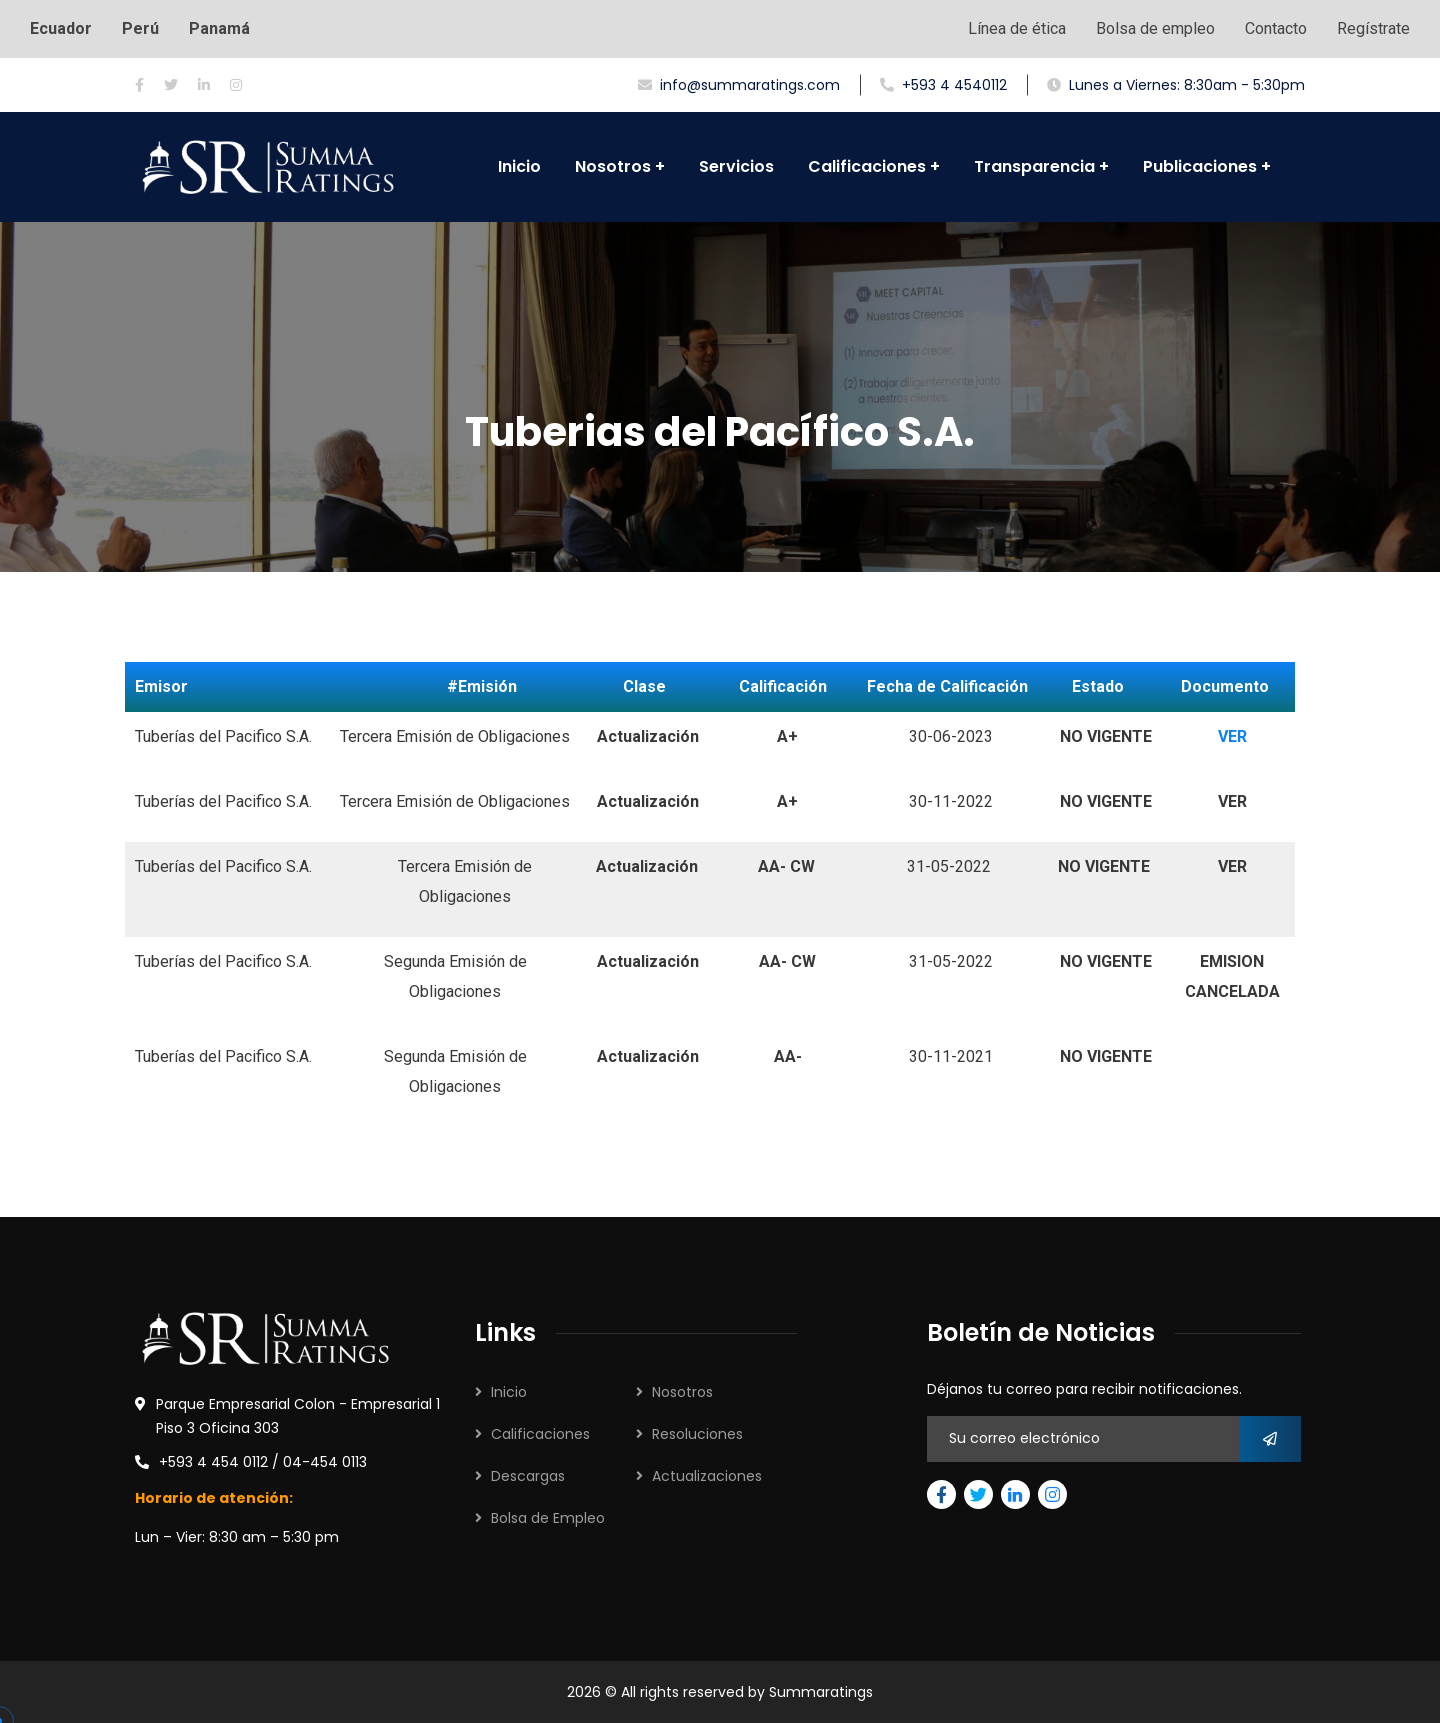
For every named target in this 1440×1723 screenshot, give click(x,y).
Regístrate (1373, 28)
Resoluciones (697, 1434)
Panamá (219, 28)
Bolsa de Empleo (548, 1518)
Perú (140, 28)
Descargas (528, 1476)
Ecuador (61, 28)
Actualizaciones (707, 1476)
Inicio (509, 1392)
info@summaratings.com (739, 85)
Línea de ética (1017, 28)
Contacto (1276, 28)
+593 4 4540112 (943, 85)
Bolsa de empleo (1155, 28)
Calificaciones (540, 1434)
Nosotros (682, 1392)
